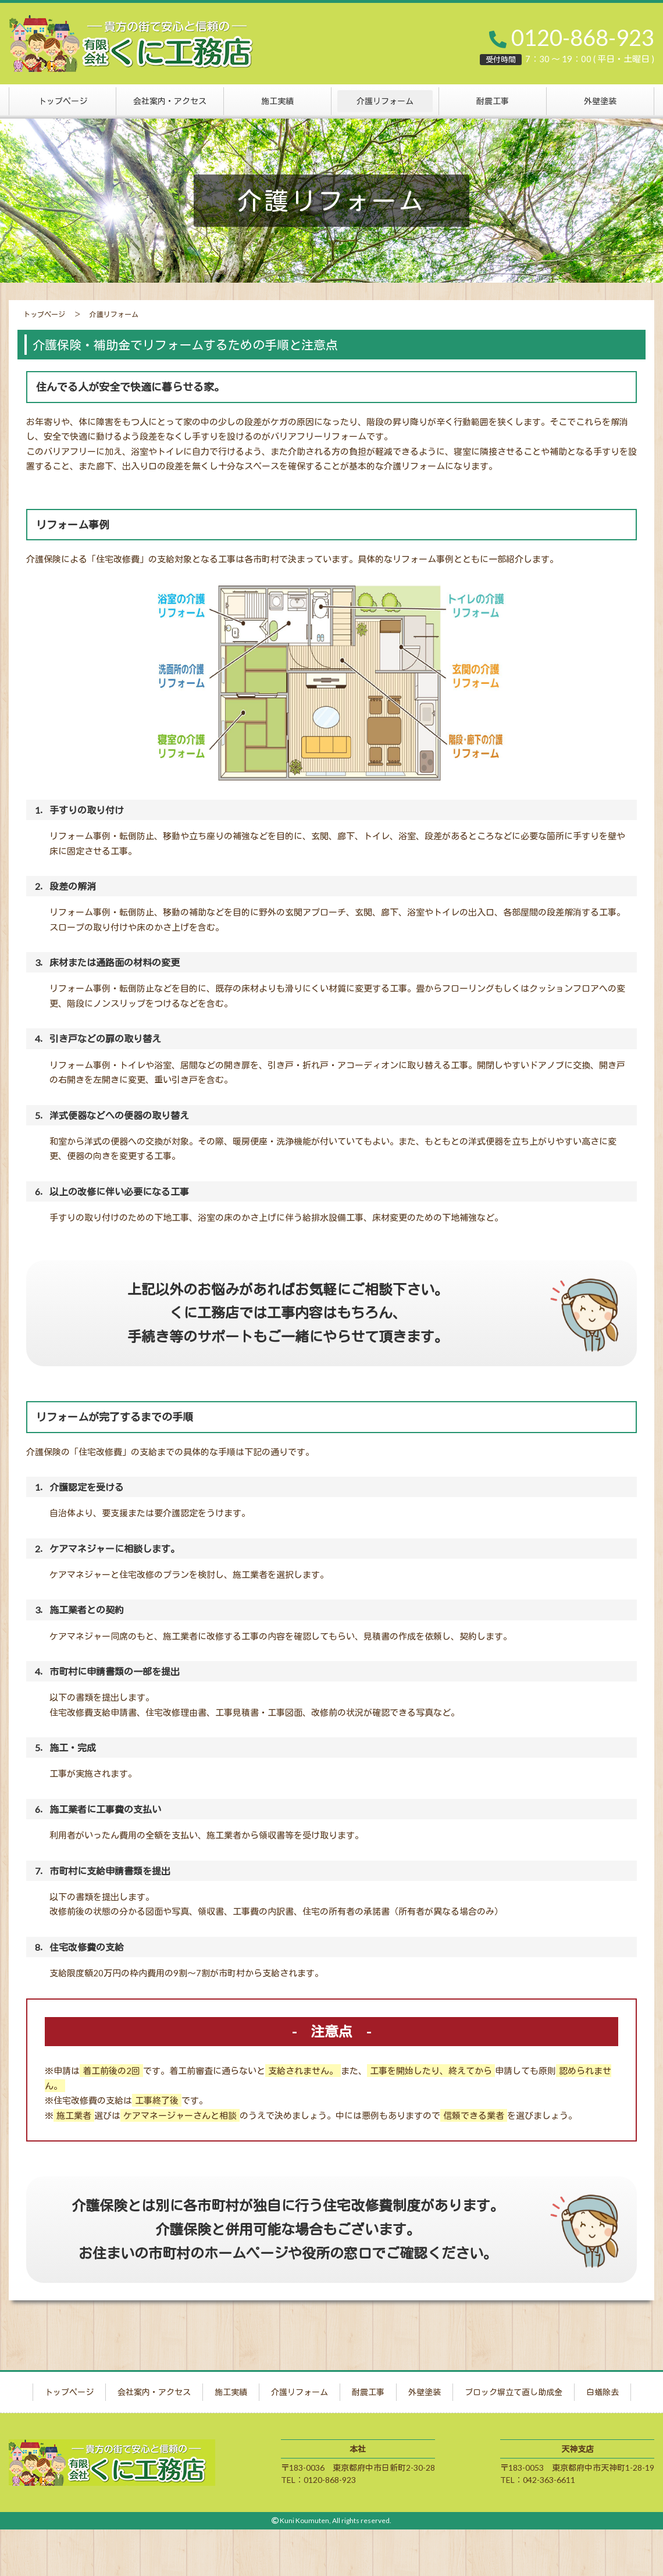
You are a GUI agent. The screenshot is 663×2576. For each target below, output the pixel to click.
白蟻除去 (602, 2392)
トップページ (62, 101)
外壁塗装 (600, 101)
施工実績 (277, 101)
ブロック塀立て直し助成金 (513, 2392)
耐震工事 (492, 101)
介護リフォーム (385, 101)
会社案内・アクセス (169, 101)
